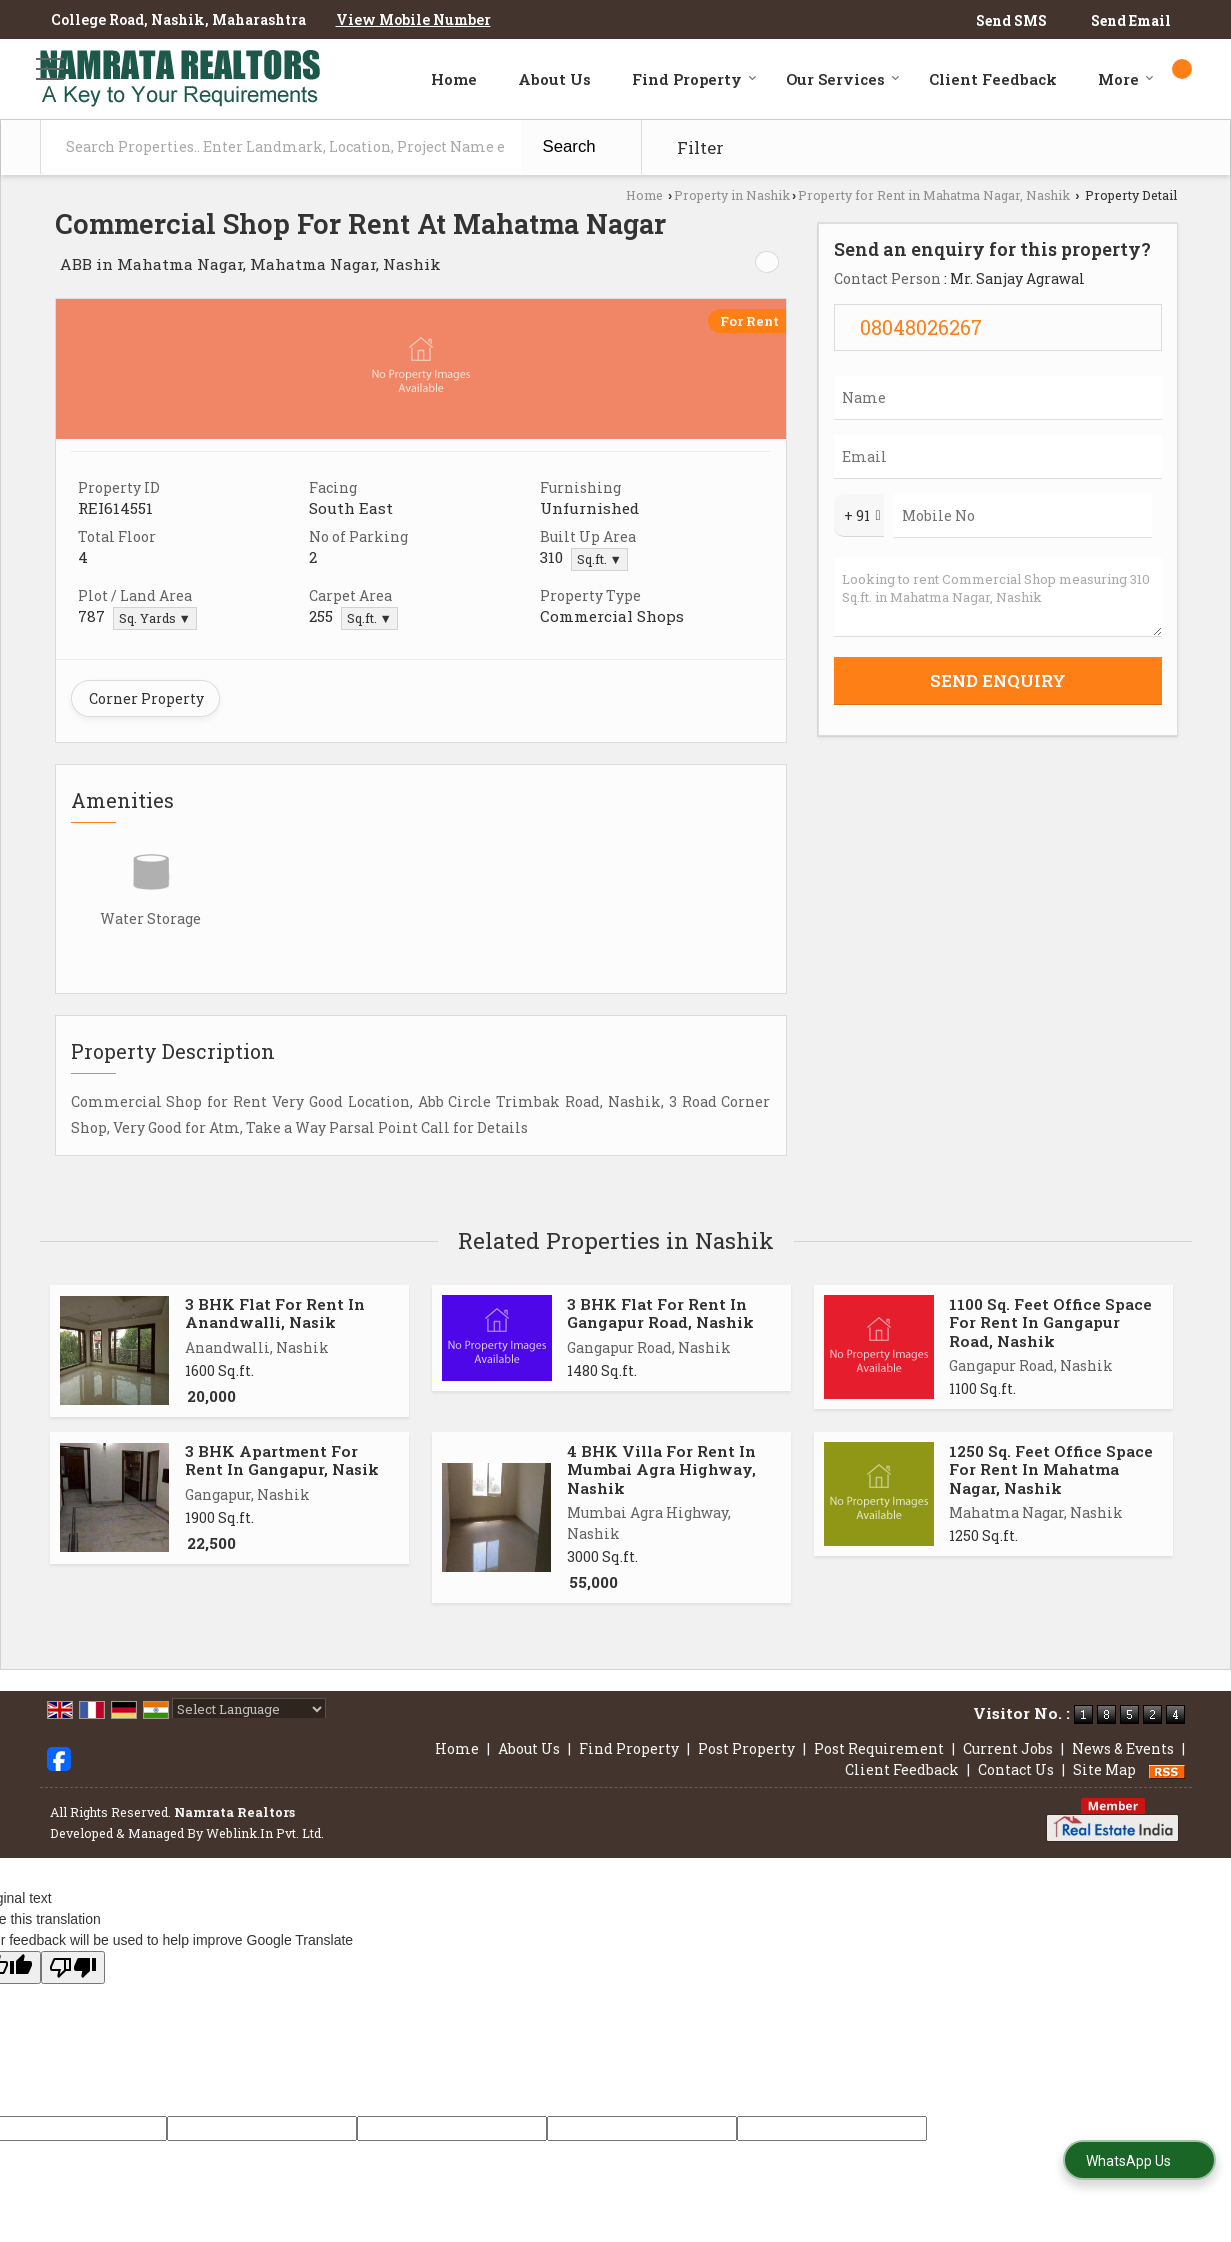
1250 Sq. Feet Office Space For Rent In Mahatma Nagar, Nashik (1051, 1469)
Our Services (843, 79)
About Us (554, 79)
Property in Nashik (732, 195)
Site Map (1104, 1769)
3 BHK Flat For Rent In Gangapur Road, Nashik (660, 1313)
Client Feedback (993, 79)
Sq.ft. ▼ (599, 559)
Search (569, 146)
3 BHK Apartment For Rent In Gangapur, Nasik (282, 1460)
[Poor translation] (73, 1967)
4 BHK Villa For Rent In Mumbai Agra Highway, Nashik (661, 1469)
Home (454, 79)
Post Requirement (879, 1748)
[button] (413, 19)
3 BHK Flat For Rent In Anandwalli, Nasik (275, 1313)
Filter (700, 147)
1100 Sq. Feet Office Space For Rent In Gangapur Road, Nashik (1050, 1322)
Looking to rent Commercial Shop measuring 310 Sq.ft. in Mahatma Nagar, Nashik (998, 597)
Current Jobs (1008, 1748)
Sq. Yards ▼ (155, 618)
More (1126, 79)
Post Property (746, 1748)
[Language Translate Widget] (249, 1709)
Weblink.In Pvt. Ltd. (265, 1833)
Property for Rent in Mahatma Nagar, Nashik (934, 195)
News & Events (1123, 1748)
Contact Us (1016, 1769)
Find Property (694, 79)
